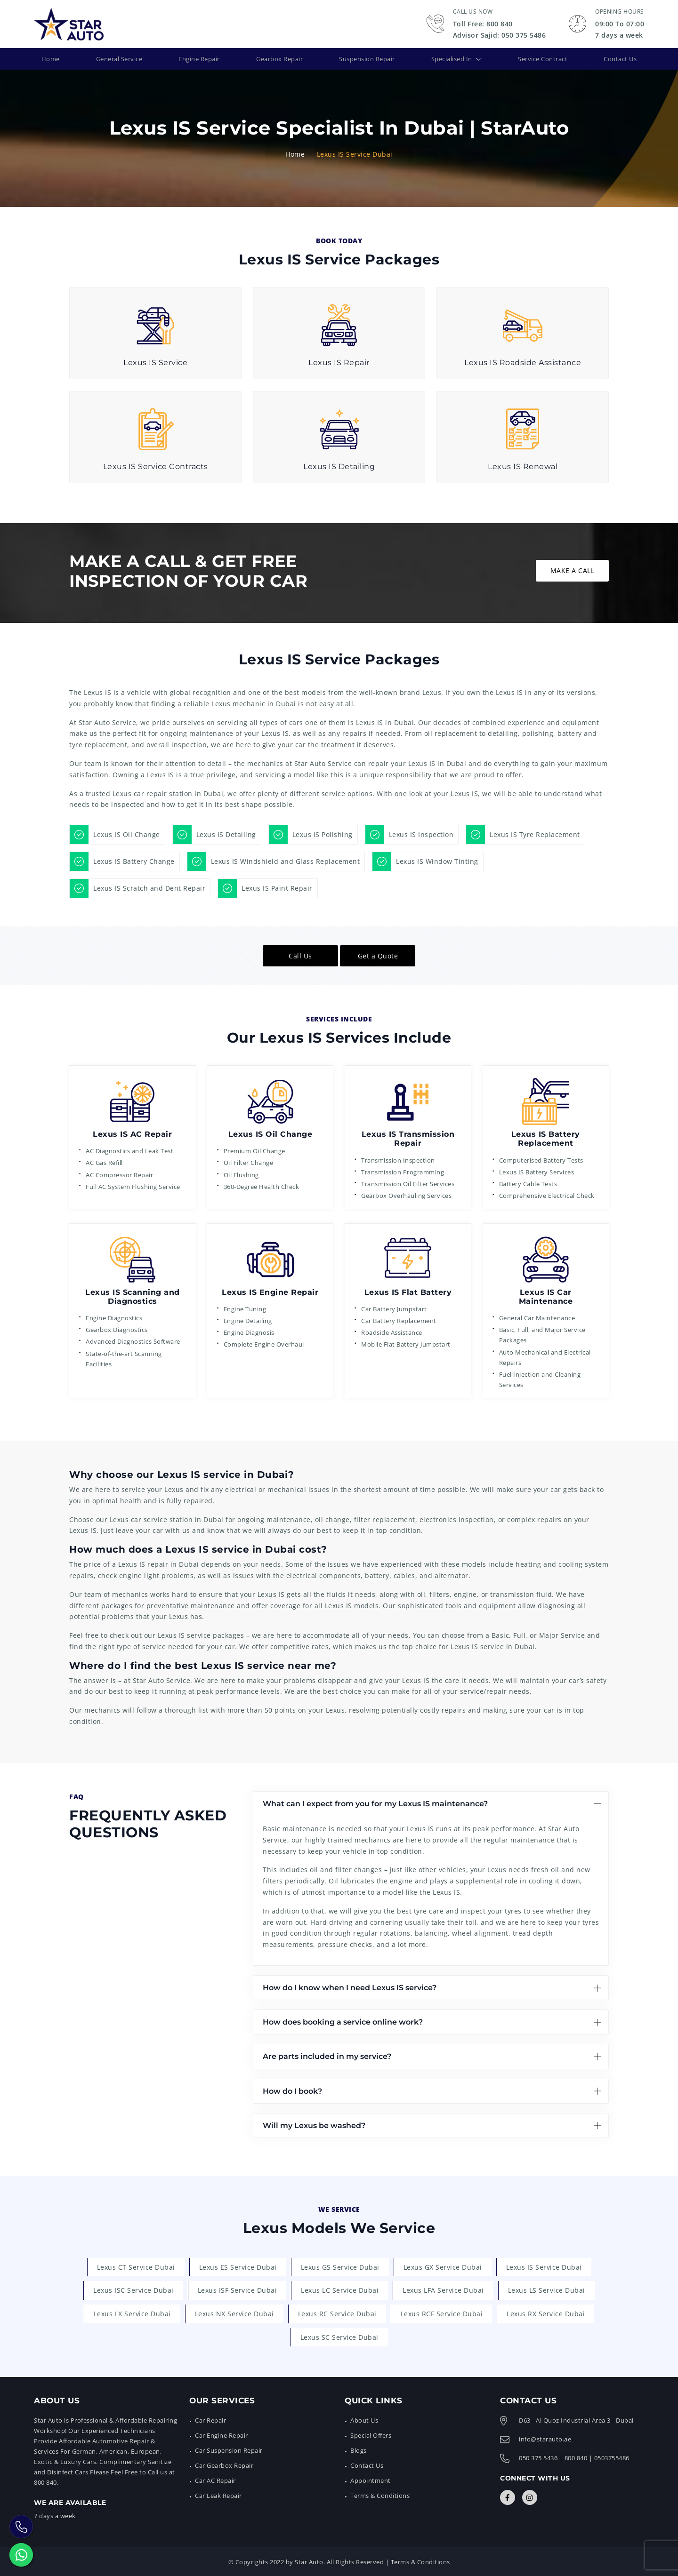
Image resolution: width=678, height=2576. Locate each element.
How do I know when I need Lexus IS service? (349, 1986)
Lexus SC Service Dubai (339, 2336)
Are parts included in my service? (327, 2055)
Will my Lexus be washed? (314, 2124)
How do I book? (292, 2089)
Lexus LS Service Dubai (546, 2289)
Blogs (358, 2449)
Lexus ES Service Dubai (238, 2266)
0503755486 (612, 2457)
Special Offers (370, 2434)
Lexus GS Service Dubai (340, 2266)
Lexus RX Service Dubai (546, 2312)
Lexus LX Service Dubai (132, 2312)
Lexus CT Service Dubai (136, 2266)
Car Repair (210, 2419)
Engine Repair (198, 58)
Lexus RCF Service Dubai (442, 2312)
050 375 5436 (538, 2457)
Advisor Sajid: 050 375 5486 (499, 35)
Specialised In (451, 58)
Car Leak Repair (218, 2495)
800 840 (576, 2457)
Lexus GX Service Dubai (443, 2266)
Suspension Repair (366, 58)
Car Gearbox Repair (224, 2464)
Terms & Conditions (380, 2495)
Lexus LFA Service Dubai (443, 2289)
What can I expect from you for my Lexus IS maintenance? (375, 1802)
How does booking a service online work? (343, 2021)
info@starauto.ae (545, 2438)
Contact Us (618, 58)
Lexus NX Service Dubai (234, 2312)
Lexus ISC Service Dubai (133, 2289)
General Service (117, 58)
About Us (364, 2419)
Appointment (370, 2479)
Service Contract (542, 58)
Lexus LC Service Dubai (340, 2289)
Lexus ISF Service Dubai (237, 2289)
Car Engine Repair (221, 2434)
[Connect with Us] (507, 2496)
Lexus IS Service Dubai (544, 2266)
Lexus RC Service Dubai (337, 2312)
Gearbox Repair (278, 58)
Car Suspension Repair (229, 2449)
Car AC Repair (215, 2479)
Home (51, 58)
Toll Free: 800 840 (483, 23)
